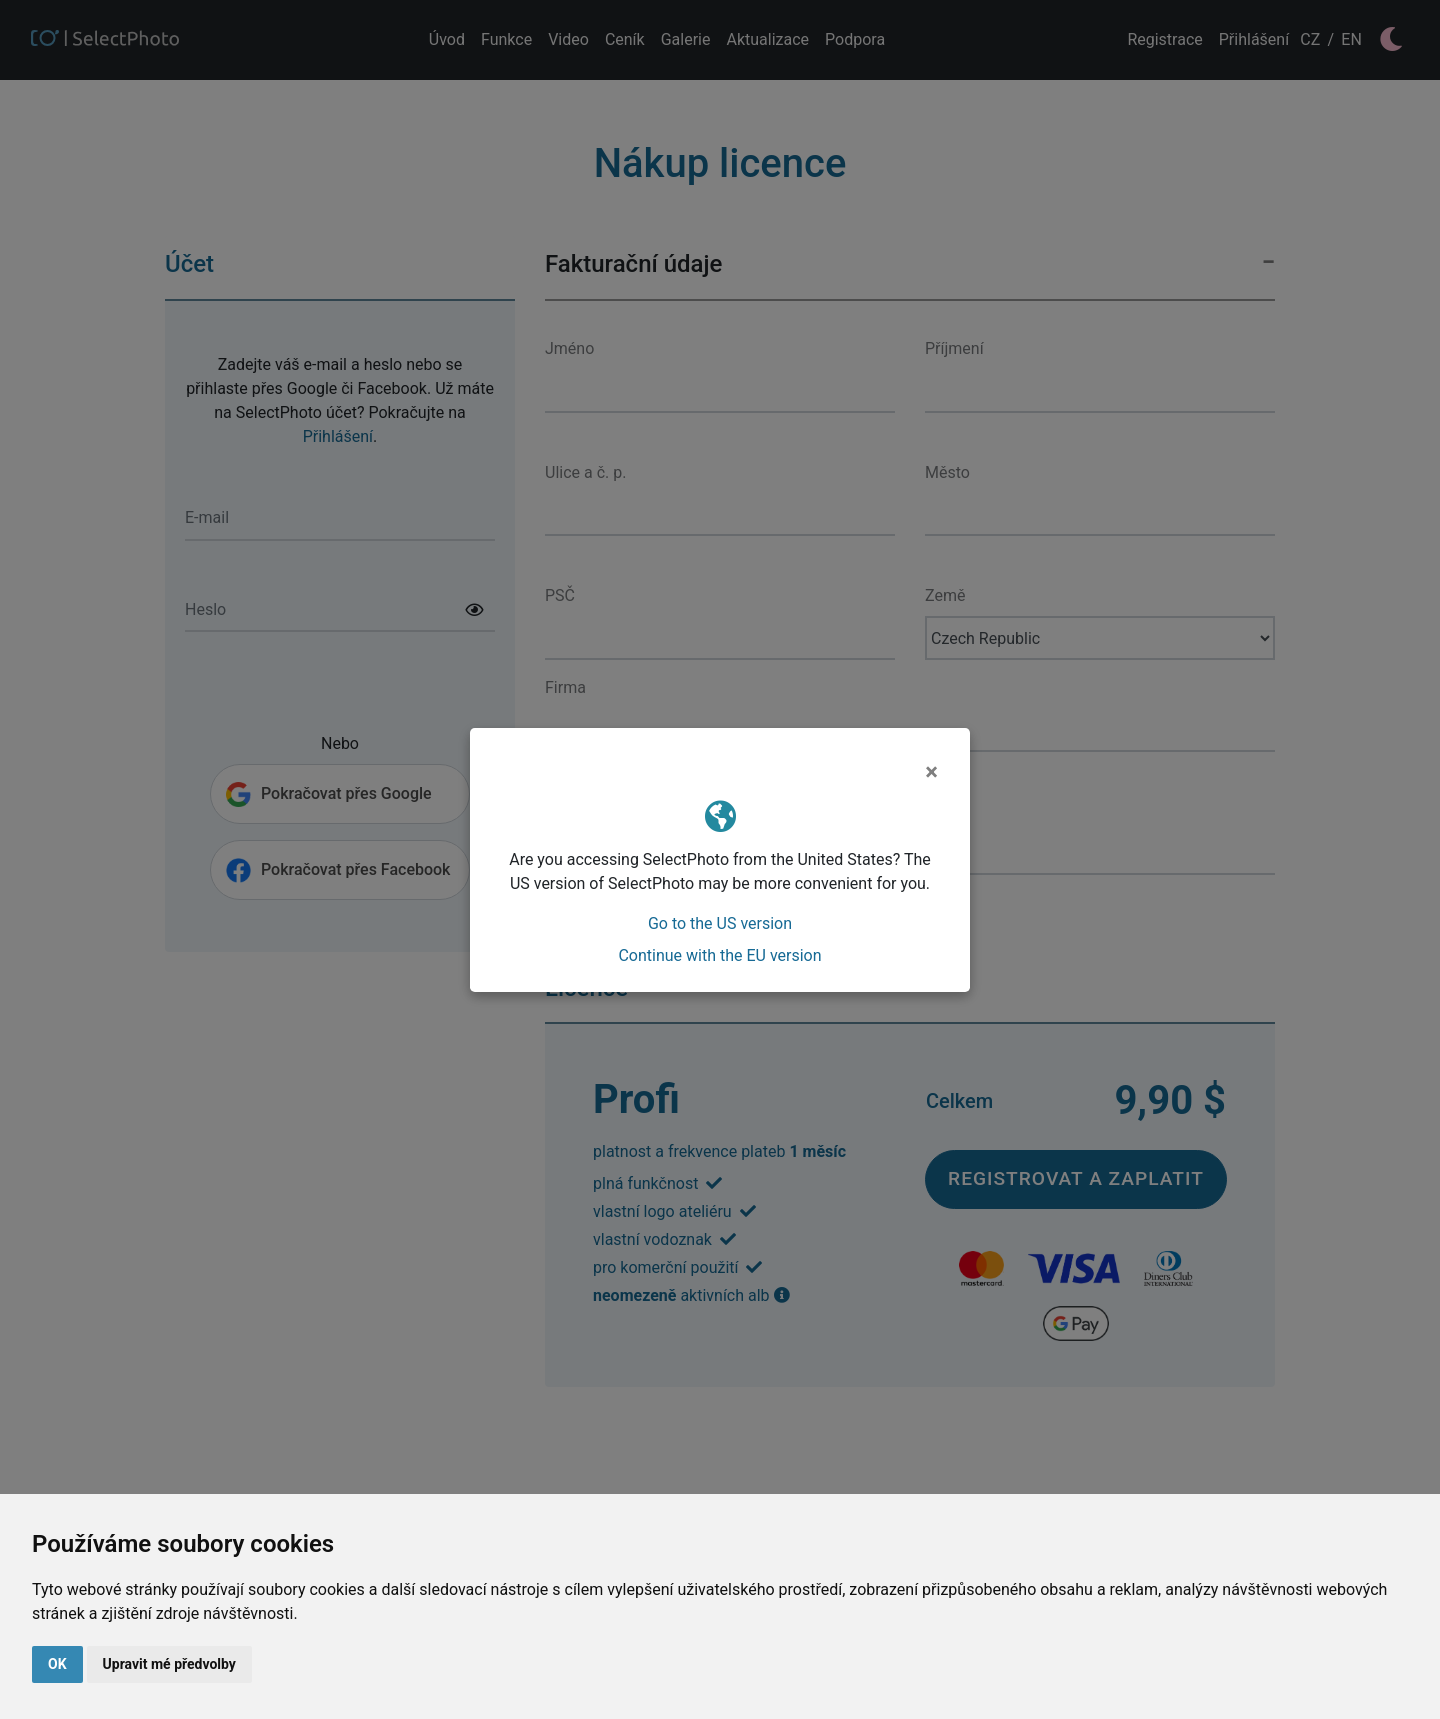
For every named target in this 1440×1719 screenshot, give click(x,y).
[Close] (931, 772)
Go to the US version (720, 923)
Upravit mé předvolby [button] (169, 1664)
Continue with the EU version (719, 955)
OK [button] (57, 1664)
